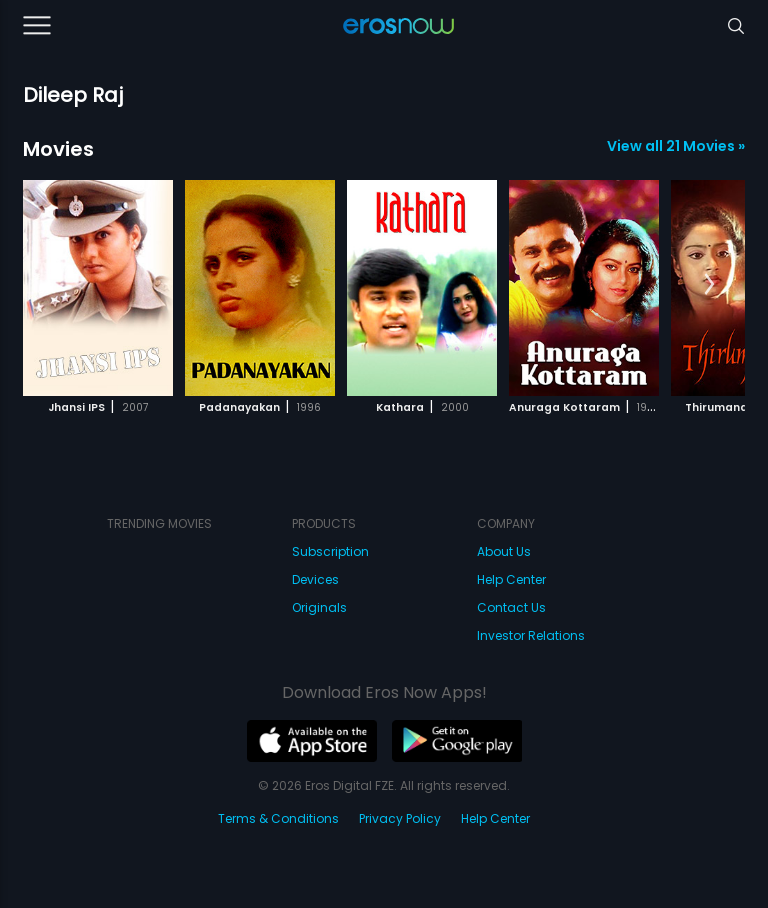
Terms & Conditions (278, 818)
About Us (504, 551)
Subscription (330, 551)
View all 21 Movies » (676, 146)
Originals (319, 607)
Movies (58, 149)
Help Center (511, 579)
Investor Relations (531, 635)
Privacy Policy (400, 818)
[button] (709, 285)
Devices (315, 579)
